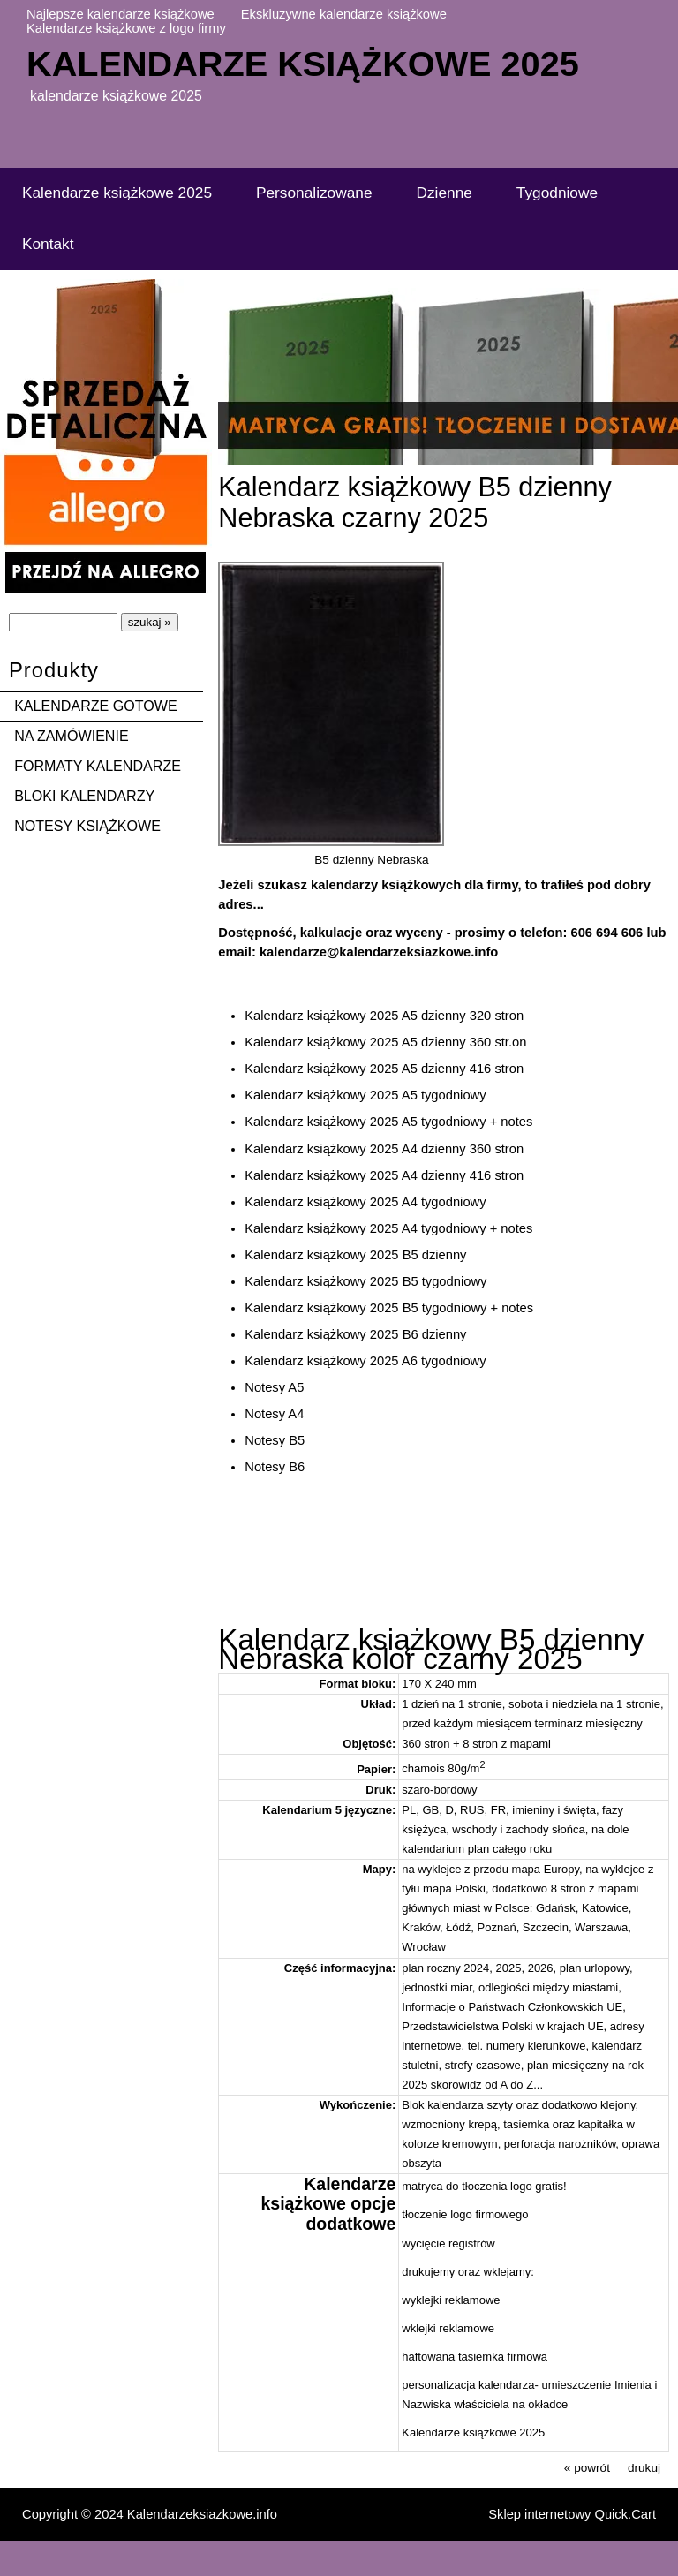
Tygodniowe (557, 192)
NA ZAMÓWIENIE (71, 736)
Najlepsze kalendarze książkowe (120, 14)
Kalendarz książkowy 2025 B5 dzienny (355, 1255)
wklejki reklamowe (448, 2328)
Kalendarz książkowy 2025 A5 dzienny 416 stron (384, 1068)
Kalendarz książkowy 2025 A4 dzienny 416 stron (384, 1175)
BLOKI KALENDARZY (84, 796)
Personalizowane (314, 192)
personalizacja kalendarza (468, 2384)
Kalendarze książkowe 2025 (302, 63)
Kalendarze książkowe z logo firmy (126, 28)
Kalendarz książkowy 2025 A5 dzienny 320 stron (384, 1015)
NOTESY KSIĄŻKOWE (87, 826)
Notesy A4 (274, 1414)
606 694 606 (606, 932)
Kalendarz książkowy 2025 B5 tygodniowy (365, 1281)
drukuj (644, 2467)
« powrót (587, 2467)
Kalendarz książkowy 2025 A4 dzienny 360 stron (384, 1149)
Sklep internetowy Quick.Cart (572, 2514)
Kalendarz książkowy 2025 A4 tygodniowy (365, 1202)
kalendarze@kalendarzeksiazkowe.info (379, 952)
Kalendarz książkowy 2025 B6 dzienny (355, 1334)
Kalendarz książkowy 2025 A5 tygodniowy (365, 1095)
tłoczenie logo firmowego (465, 2214)
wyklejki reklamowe (451, 2300)
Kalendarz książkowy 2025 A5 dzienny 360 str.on (385, 1042)
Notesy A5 (274, 1387)
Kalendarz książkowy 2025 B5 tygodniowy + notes (389, 1308)
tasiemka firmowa (502, 2356)
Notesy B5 (275, 1440)
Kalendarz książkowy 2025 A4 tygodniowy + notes (388, 1228)
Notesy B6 (275, 1467)
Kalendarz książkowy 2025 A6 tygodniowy (365, 1361)
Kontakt (48, 244)
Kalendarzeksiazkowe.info (202, 2514)
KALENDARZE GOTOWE (95, 706)
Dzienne (444, 192)
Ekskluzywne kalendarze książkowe (344, 14)
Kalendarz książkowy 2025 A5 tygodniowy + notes (388, 1121)
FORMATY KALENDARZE (97, 766)
